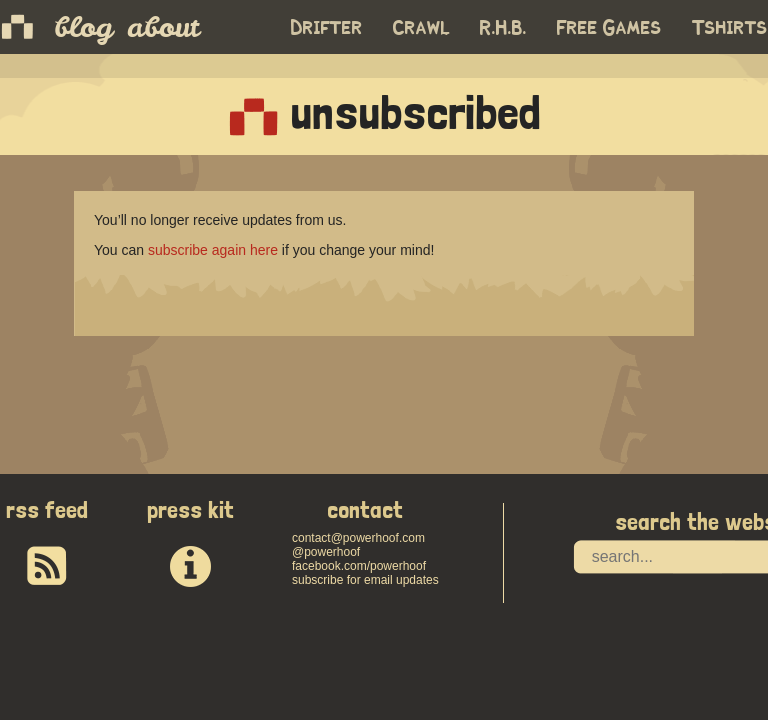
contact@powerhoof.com (358, 538)
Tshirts (730, 28)
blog (83, 27)
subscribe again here (213, 250)
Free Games (609, 28)
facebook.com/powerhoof (359, 566)
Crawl (421, 28)
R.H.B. (503, 28)
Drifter (327, 28)
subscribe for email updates (365, 580)
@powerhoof (326, 552)
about (163, 27)
